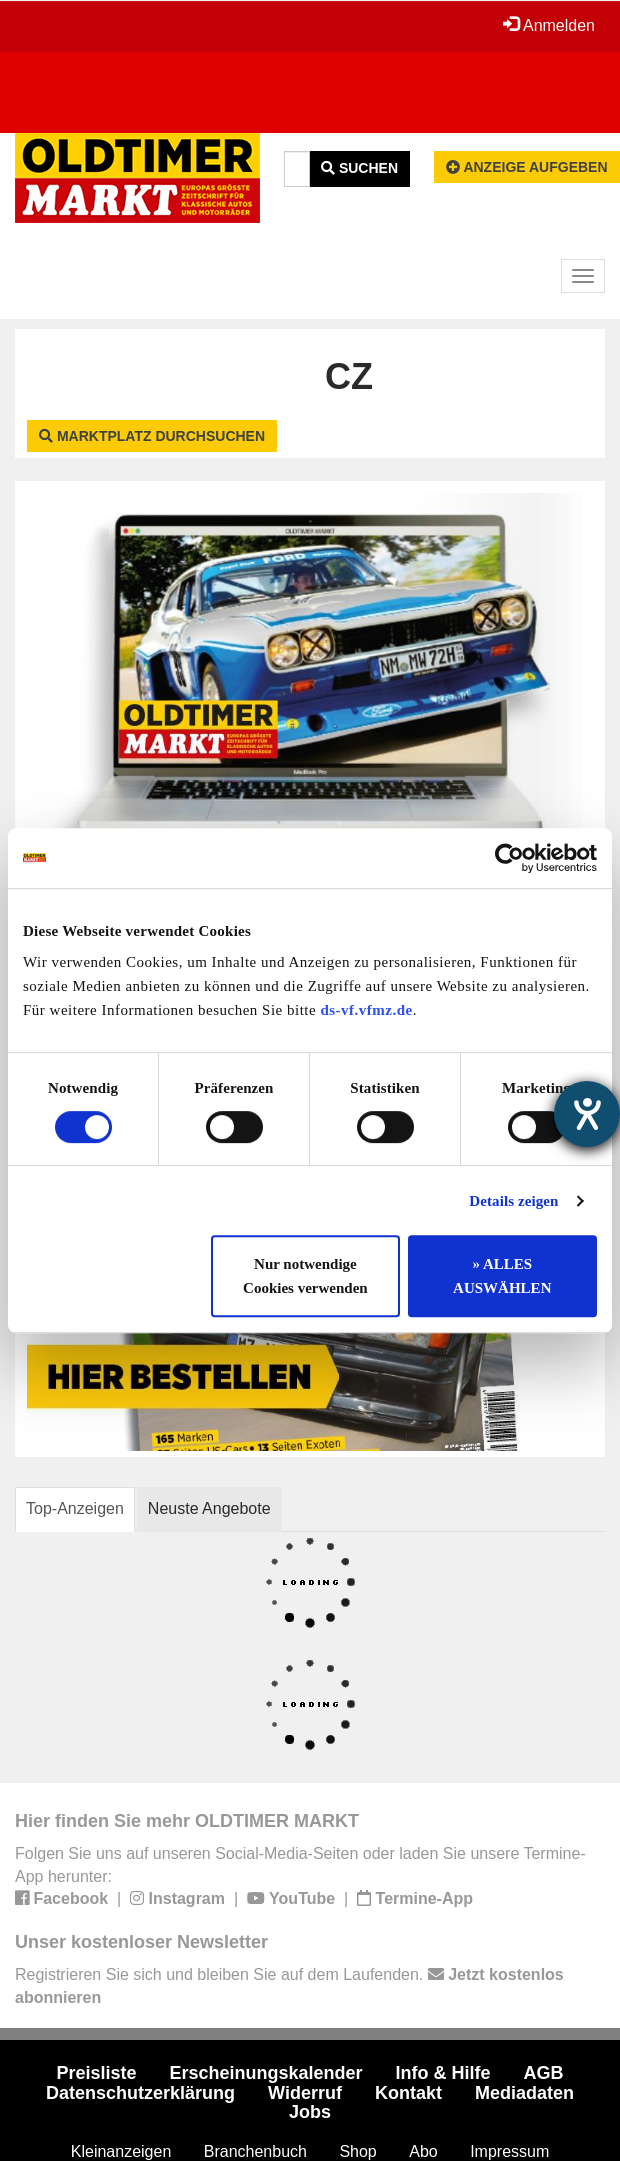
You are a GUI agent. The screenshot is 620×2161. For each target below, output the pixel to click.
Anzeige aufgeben (527, 167)
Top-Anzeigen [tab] (75, 1508)
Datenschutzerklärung (140, 2093)
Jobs (310, 2112)
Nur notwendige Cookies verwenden (305, 1276)
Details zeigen (513, 1201)
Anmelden (549, 25)
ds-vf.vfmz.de (366, 1010)
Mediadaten (524, 2093)
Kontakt (408, 2093)
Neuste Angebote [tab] (209, 1508)
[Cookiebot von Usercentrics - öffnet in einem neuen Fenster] (509, 858)
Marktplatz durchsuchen (152, 436)
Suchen (359, 168)
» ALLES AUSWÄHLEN (502, 1276)
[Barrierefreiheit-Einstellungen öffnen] (587, 1114)
